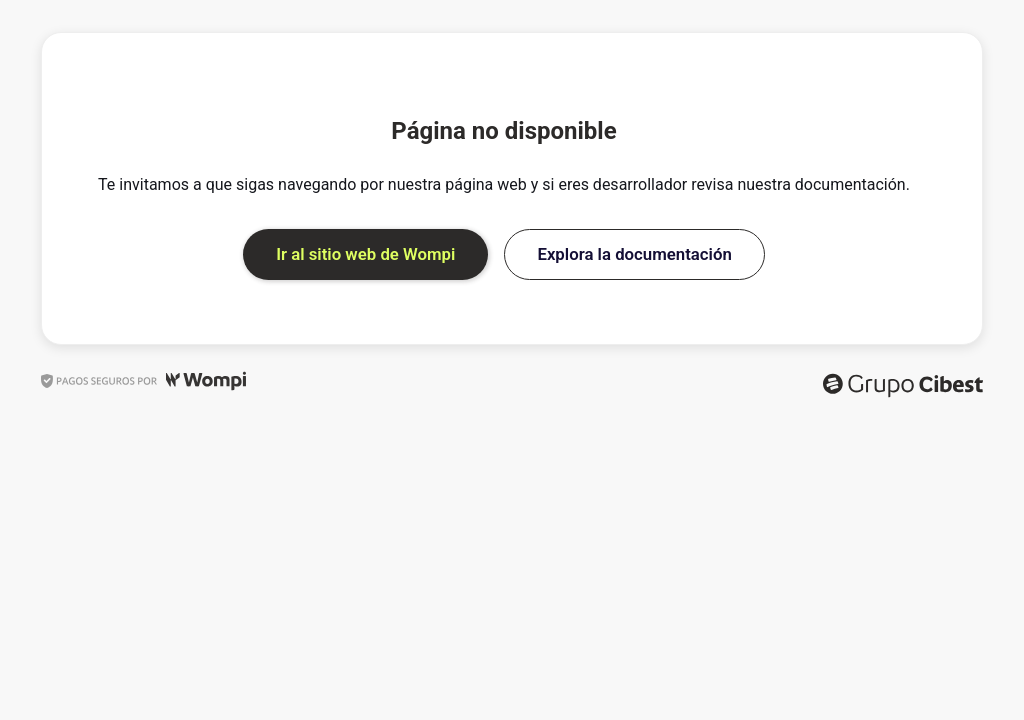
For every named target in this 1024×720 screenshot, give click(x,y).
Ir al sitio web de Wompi (365, 254)
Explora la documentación (634, 254)
